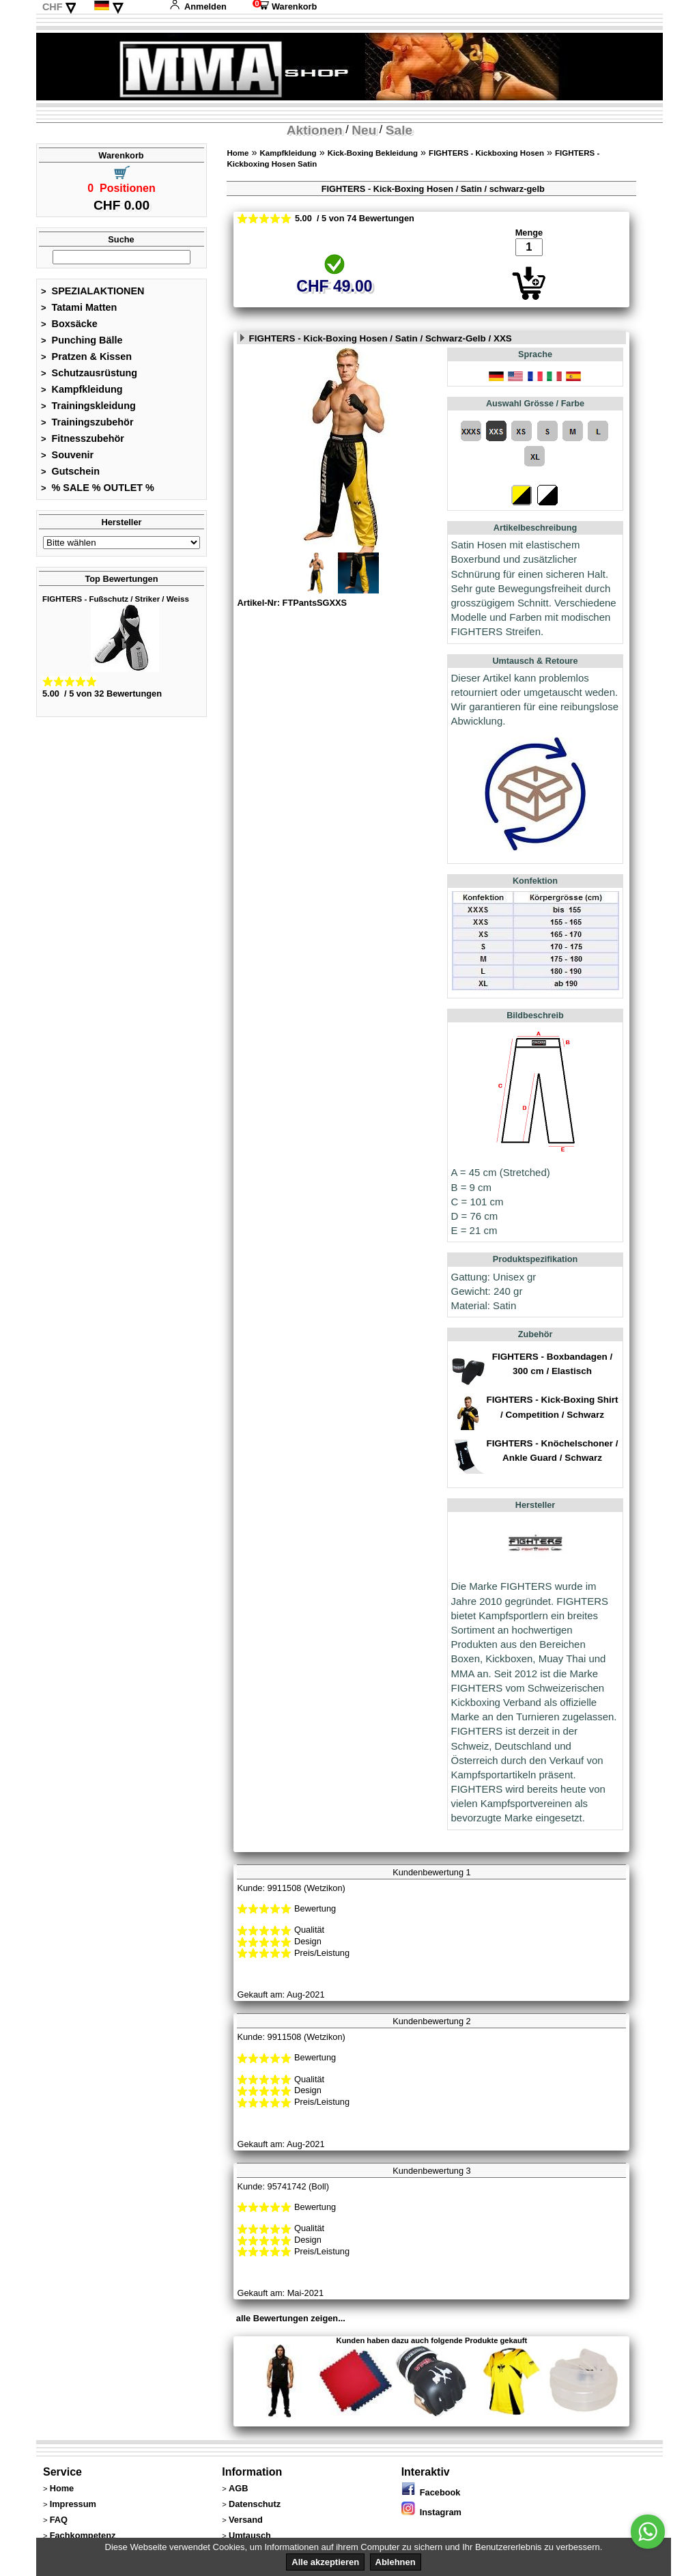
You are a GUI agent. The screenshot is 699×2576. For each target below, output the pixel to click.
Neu (364, 130)
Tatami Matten (79, 307)
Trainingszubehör (87, 422)
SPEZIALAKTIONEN (93, 290)
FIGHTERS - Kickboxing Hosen (486, 153)
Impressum (73, 2504)
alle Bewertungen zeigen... (290, 2318)
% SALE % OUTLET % (97, 487)
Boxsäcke (69, 323)
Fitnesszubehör (82, 438)
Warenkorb (285, 6)
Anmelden (198, 6)
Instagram (431, 2512)
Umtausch (250, 2535)
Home (237, 153)
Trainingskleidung (88, 405)
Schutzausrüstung (89, 372)
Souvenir (67, 454)
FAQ (59, 2520)
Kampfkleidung (82, 389)
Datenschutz (255, 2504)
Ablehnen (395, 2562)
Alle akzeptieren (325, 2562)
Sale (399, 130)
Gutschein (70, 471)
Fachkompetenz (83, 2535)
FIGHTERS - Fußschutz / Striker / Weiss (115, 599)
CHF (52, 6)
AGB (238, 2488)
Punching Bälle (82, 340)
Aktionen (315, 130)
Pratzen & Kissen (86, 356)
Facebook (431, 2492)
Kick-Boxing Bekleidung (373, 153)
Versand (246, 2520)
